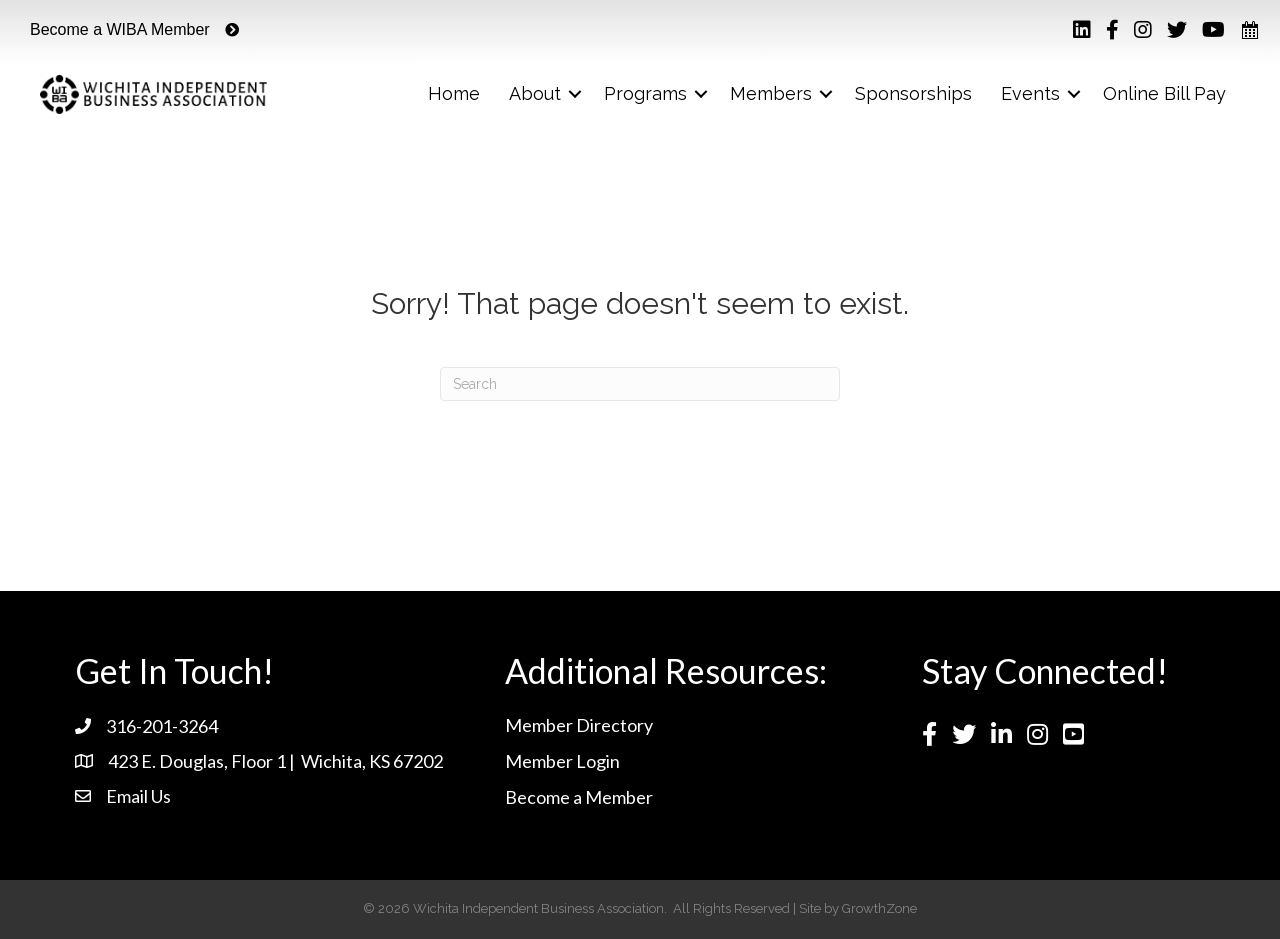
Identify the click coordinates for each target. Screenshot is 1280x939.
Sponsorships (913, 93)
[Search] (640, 384)
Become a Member (579, 797)
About (535, 93)
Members (771, 93)
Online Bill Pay (1164, 93)
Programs (645, 93)
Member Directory (579, 725)
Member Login (562, 761)
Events (1030, 93)
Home (454, 93)
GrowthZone (879, 908)
